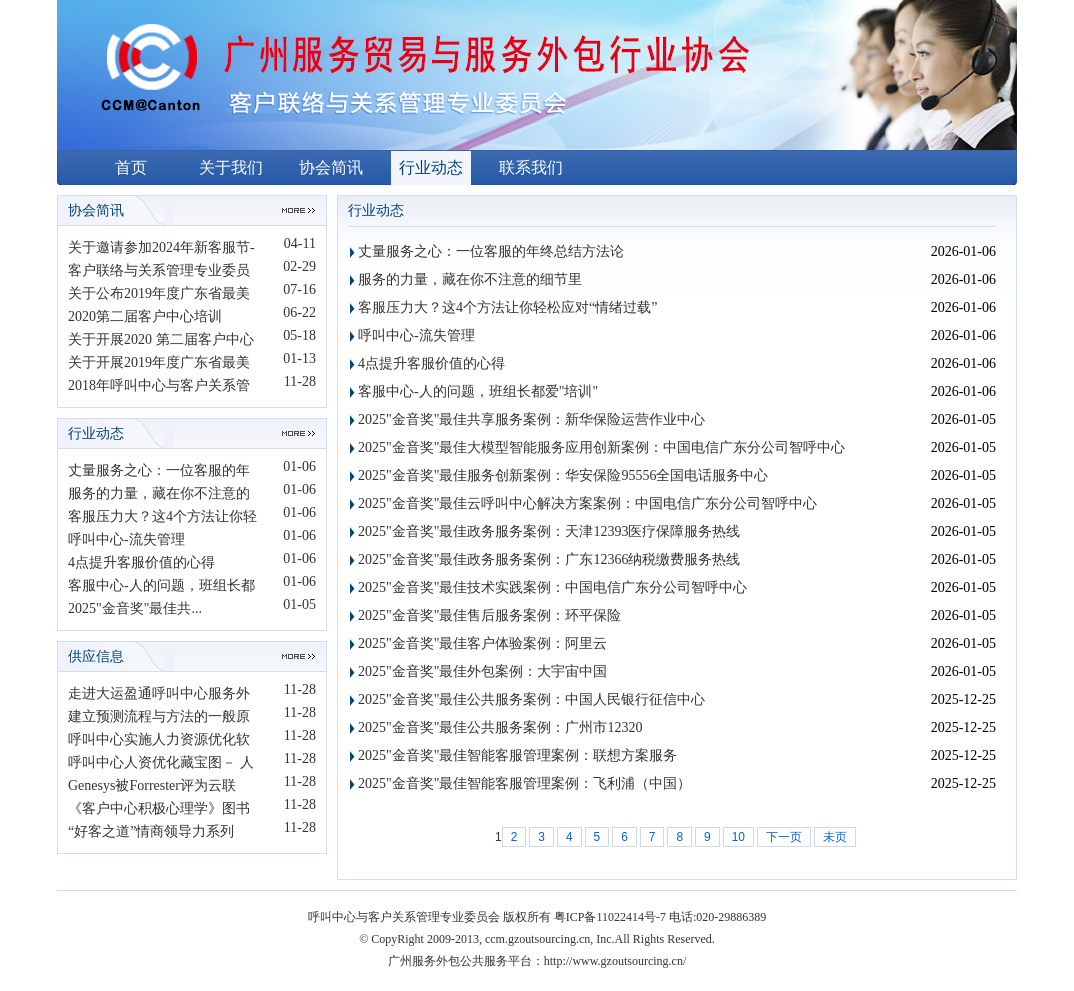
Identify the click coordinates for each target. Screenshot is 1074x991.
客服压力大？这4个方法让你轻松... (162, 518)
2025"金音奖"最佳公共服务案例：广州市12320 (500, 727)
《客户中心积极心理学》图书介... (159, 810)
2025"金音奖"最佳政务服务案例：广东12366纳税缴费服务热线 (549, 559)
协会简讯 (331, 167)
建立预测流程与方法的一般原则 (159, 718)
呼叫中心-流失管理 (126, 539)
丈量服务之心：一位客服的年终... (159, 472)
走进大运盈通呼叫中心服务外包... (159, 695)
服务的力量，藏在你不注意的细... (159, 495)
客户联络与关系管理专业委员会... (159, 272)
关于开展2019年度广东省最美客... (159, 364)
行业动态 (431, 167)
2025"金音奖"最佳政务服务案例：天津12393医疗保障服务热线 (549, 531)
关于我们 (231, 167)
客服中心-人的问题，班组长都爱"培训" (478, 391)
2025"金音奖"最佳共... (135, 608)
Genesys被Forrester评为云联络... (152, 787)
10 (738, 837)
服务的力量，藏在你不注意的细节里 (470, 279)
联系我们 (531, 167)
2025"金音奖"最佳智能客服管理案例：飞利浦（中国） (524, 783)
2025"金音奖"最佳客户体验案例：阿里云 (482, 643)
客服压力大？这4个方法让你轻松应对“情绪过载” (507, 307)
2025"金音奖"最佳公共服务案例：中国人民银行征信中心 (531, 699)
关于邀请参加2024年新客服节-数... (161, 249)
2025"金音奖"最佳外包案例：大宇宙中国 (482, 671)
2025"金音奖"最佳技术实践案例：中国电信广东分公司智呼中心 (552, 587)
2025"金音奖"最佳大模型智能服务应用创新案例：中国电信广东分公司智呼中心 (601, 447)
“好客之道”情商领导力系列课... (151, 833)
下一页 (784, 837)
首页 (131, 167)
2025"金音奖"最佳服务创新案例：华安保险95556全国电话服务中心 (563, 475)
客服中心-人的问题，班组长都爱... (161, 587)
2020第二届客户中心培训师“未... (145, 318)
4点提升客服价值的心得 (141, 562)
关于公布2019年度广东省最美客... (159, 295)
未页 (835, 837)
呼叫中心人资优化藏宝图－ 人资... (161, 764)
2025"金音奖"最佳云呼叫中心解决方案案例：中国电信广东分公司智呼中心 (587, 503)
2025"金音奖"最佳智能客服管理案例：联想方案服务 (517, 755)
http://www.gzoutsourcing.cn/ (615, 961)
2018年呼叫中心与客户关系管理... (159, 387)
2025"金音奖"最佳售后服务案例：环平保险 (489, 615)
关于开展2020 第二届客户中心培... (161, 341)
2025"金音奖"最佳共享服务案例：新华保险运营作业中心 (531, 419)
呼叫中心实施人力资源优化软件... (159, 741)
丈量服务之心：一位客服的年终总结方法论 (491, 251)
